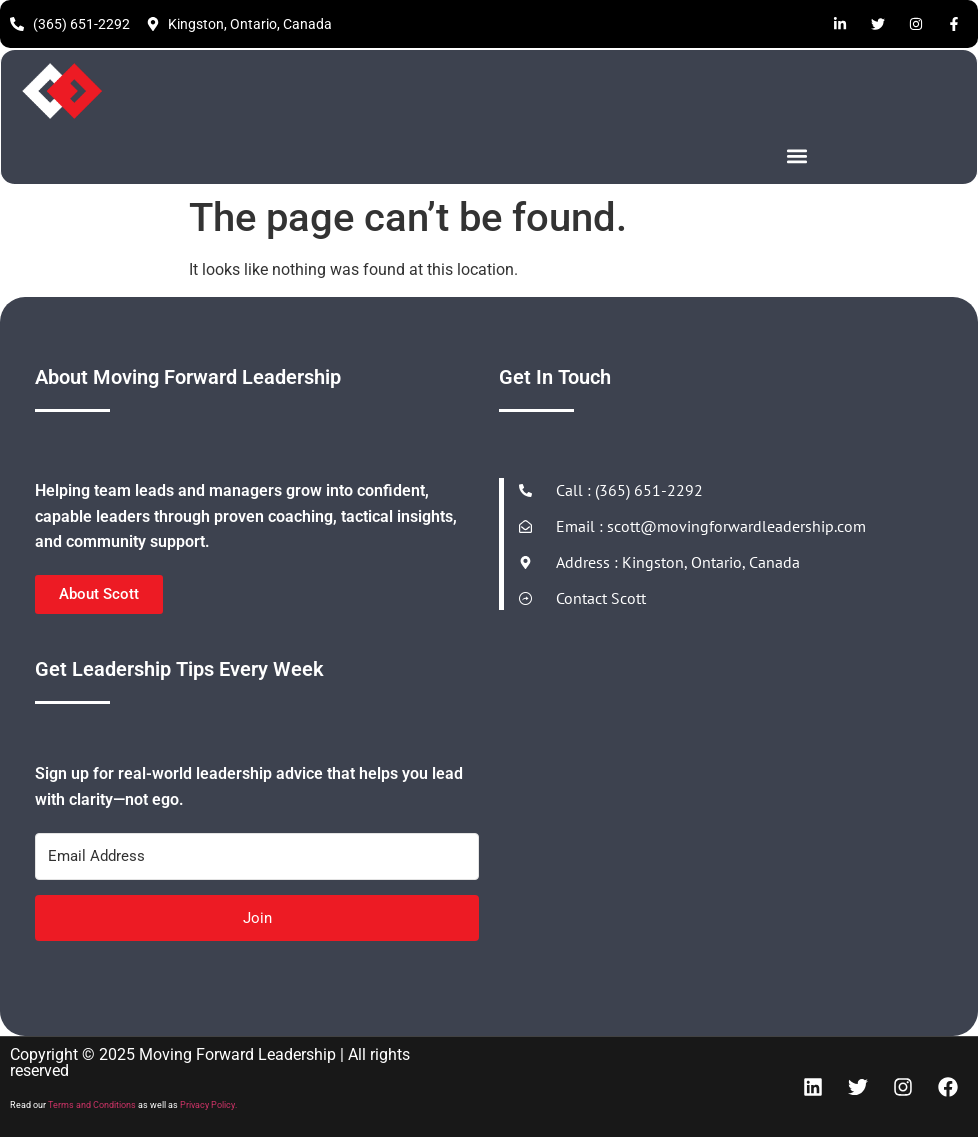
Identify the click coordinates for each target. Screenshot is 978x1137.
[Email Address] (257, 856)
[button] (797, 155)
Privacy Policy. (208, 1105)
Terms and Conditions (92, 1105)
